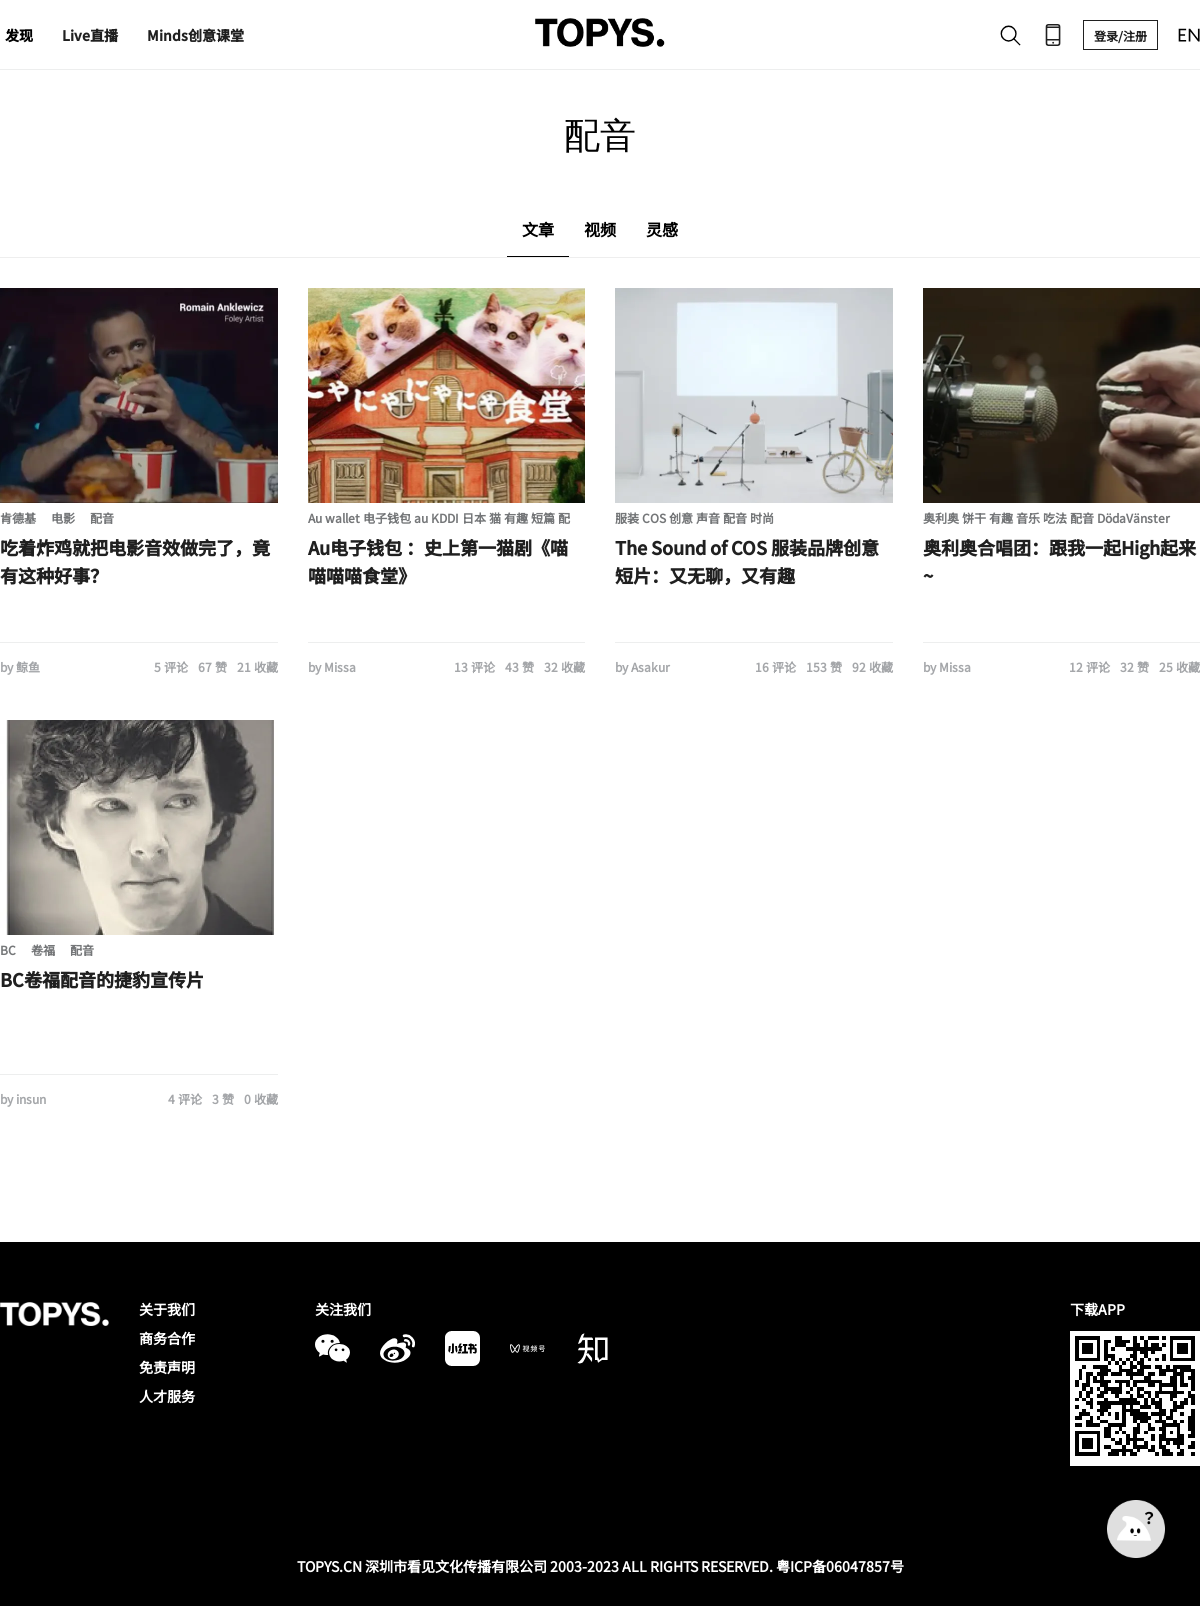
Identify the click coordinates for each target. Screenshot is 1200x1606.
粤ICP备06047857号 (840, 1566)
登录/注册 (1120, 35)
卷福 (43, 949)
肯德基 (18, 517)
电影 (63, 517)
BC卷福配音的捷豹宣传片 (102, 979)
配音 (102, 517)
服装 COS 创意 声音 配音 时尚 (694, 517)
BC (8, 949)
